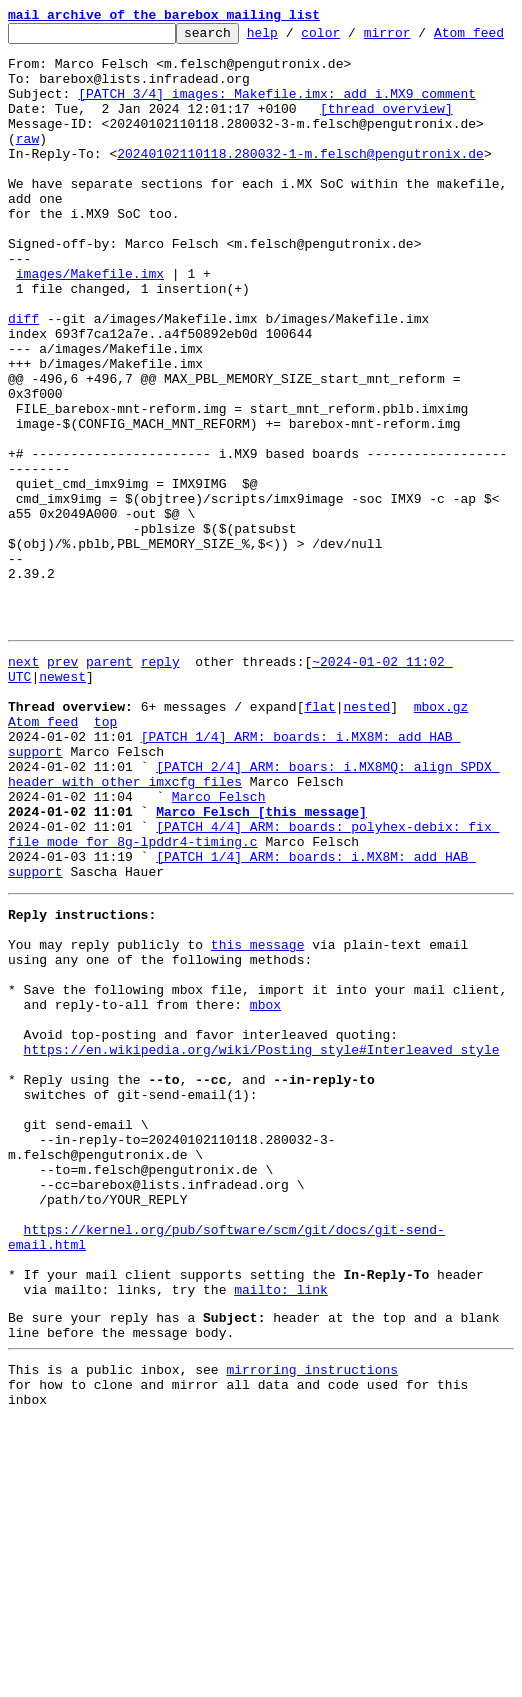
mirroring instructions (312, 1639)
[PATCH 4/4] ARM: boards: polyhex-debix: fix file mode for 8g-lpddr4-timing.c (253, 1009)
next (23, 802)
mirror (418, 38)
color (351, 38)
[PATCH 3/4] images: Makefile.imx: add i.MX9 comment (277, 126)
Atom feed (43, 874)
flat (319, 856)
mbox (265, 1208)
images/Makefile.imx (90, 342)
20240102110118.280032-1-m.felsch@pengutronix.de (300, 198)
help (293, 38)
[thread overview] (386, 144)
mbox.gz (441, 856)
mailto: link (281, 1550)
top (105, 874)
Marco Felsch (219, 964)
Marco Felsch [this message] (261, 982)
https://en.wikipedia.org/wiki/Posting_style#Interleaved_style (262, 1262)
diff (23, 396)
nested (366, 856)
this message (258, 1136)
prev (62, 802)
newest (62, 820)
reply (160, 802)
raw (27, 180)
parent (109, 802)
